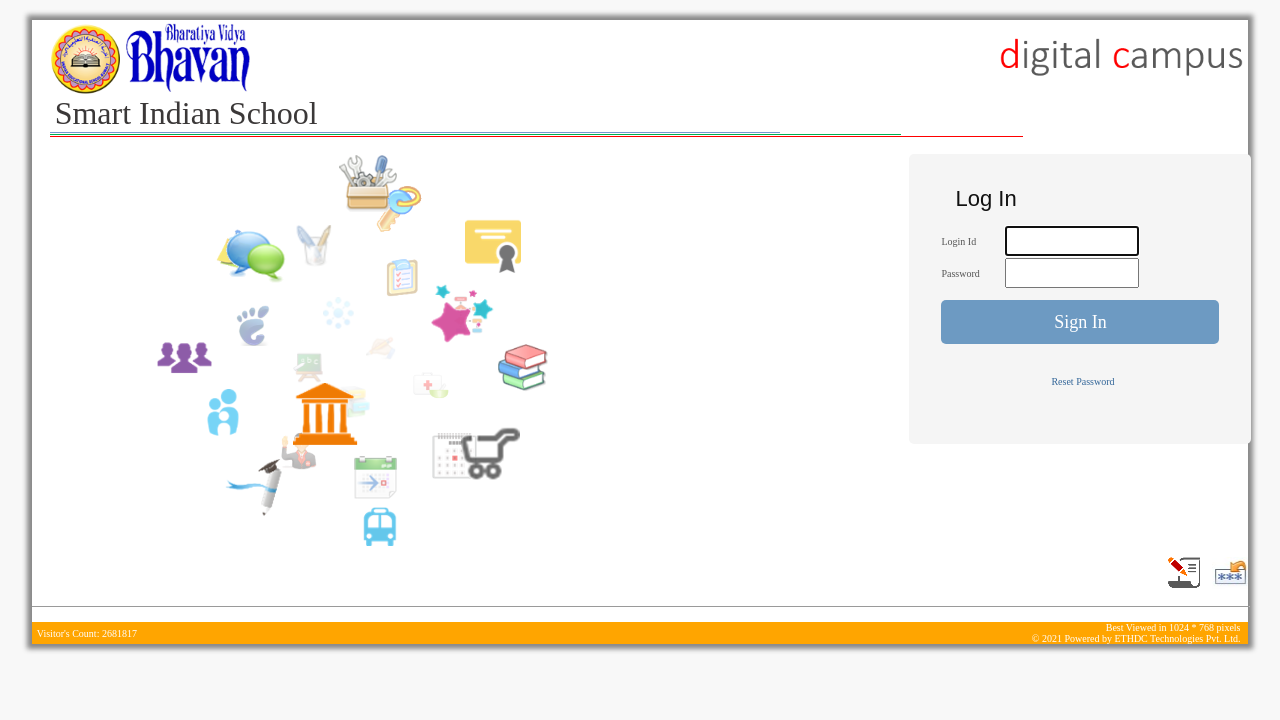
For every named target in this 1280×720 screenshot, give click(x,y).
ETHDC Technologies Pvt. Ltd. (1177, 638)
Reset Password (1082, 381)
